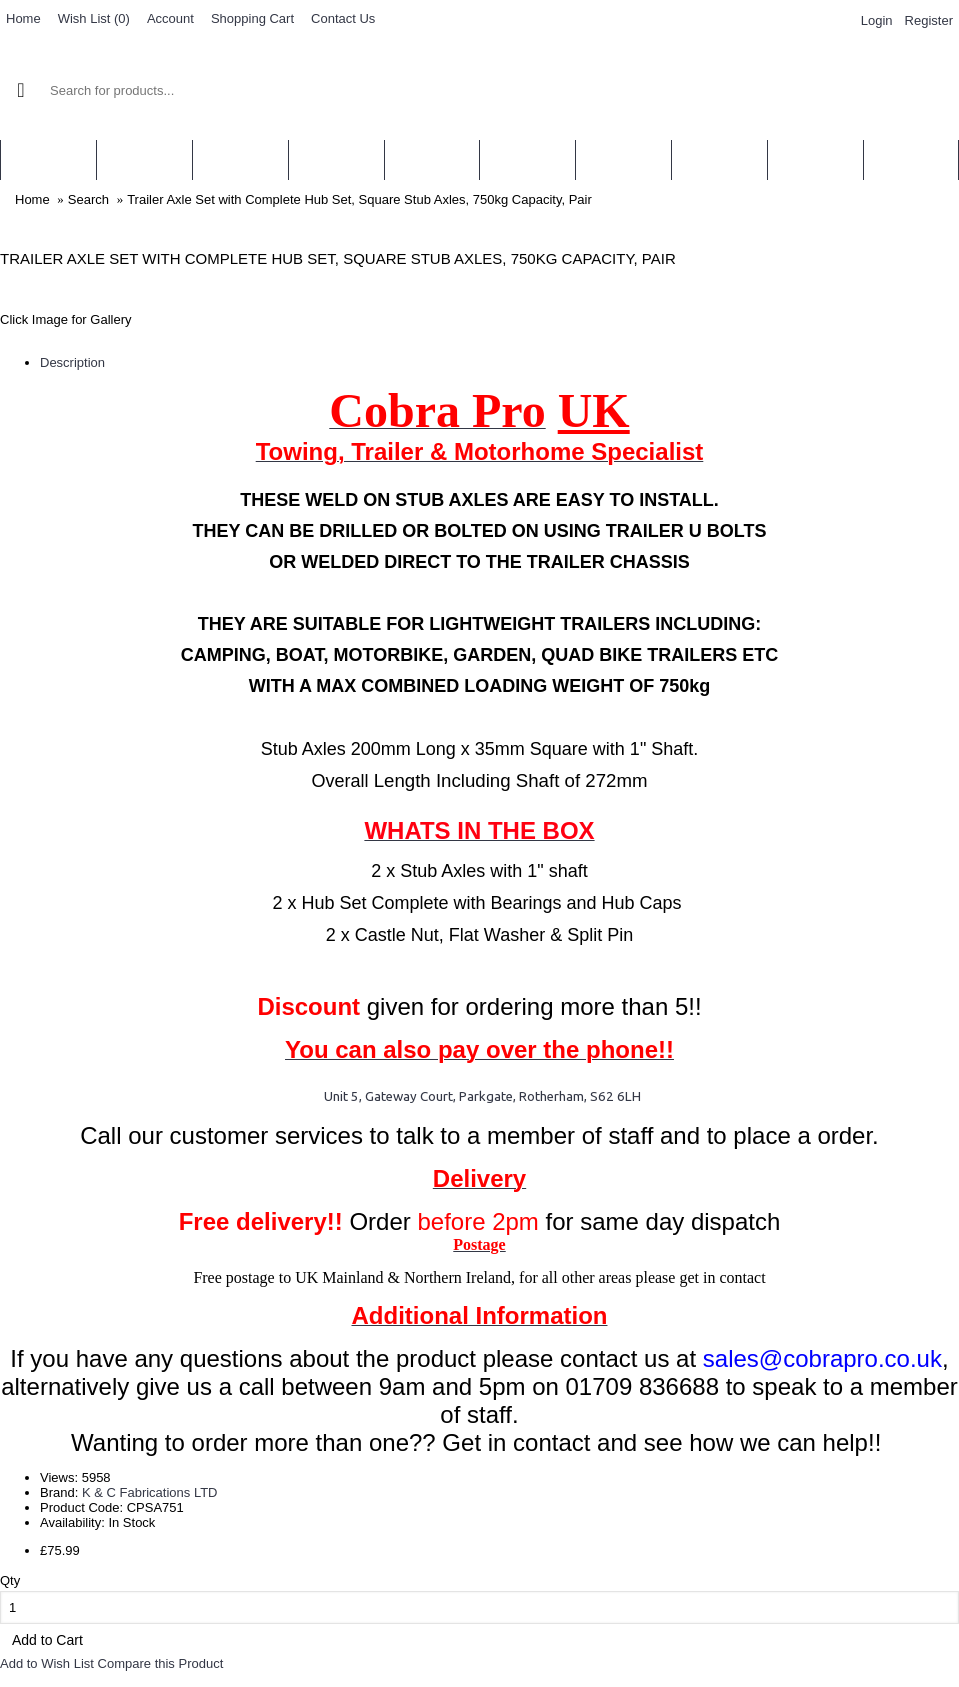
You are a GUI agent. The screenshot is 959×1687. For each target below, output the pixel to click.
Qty (10, 1580)
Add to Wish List (47, 1663)
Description (72, 362)
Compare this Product (161, 1663)
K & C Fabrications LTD (150, 1492)
